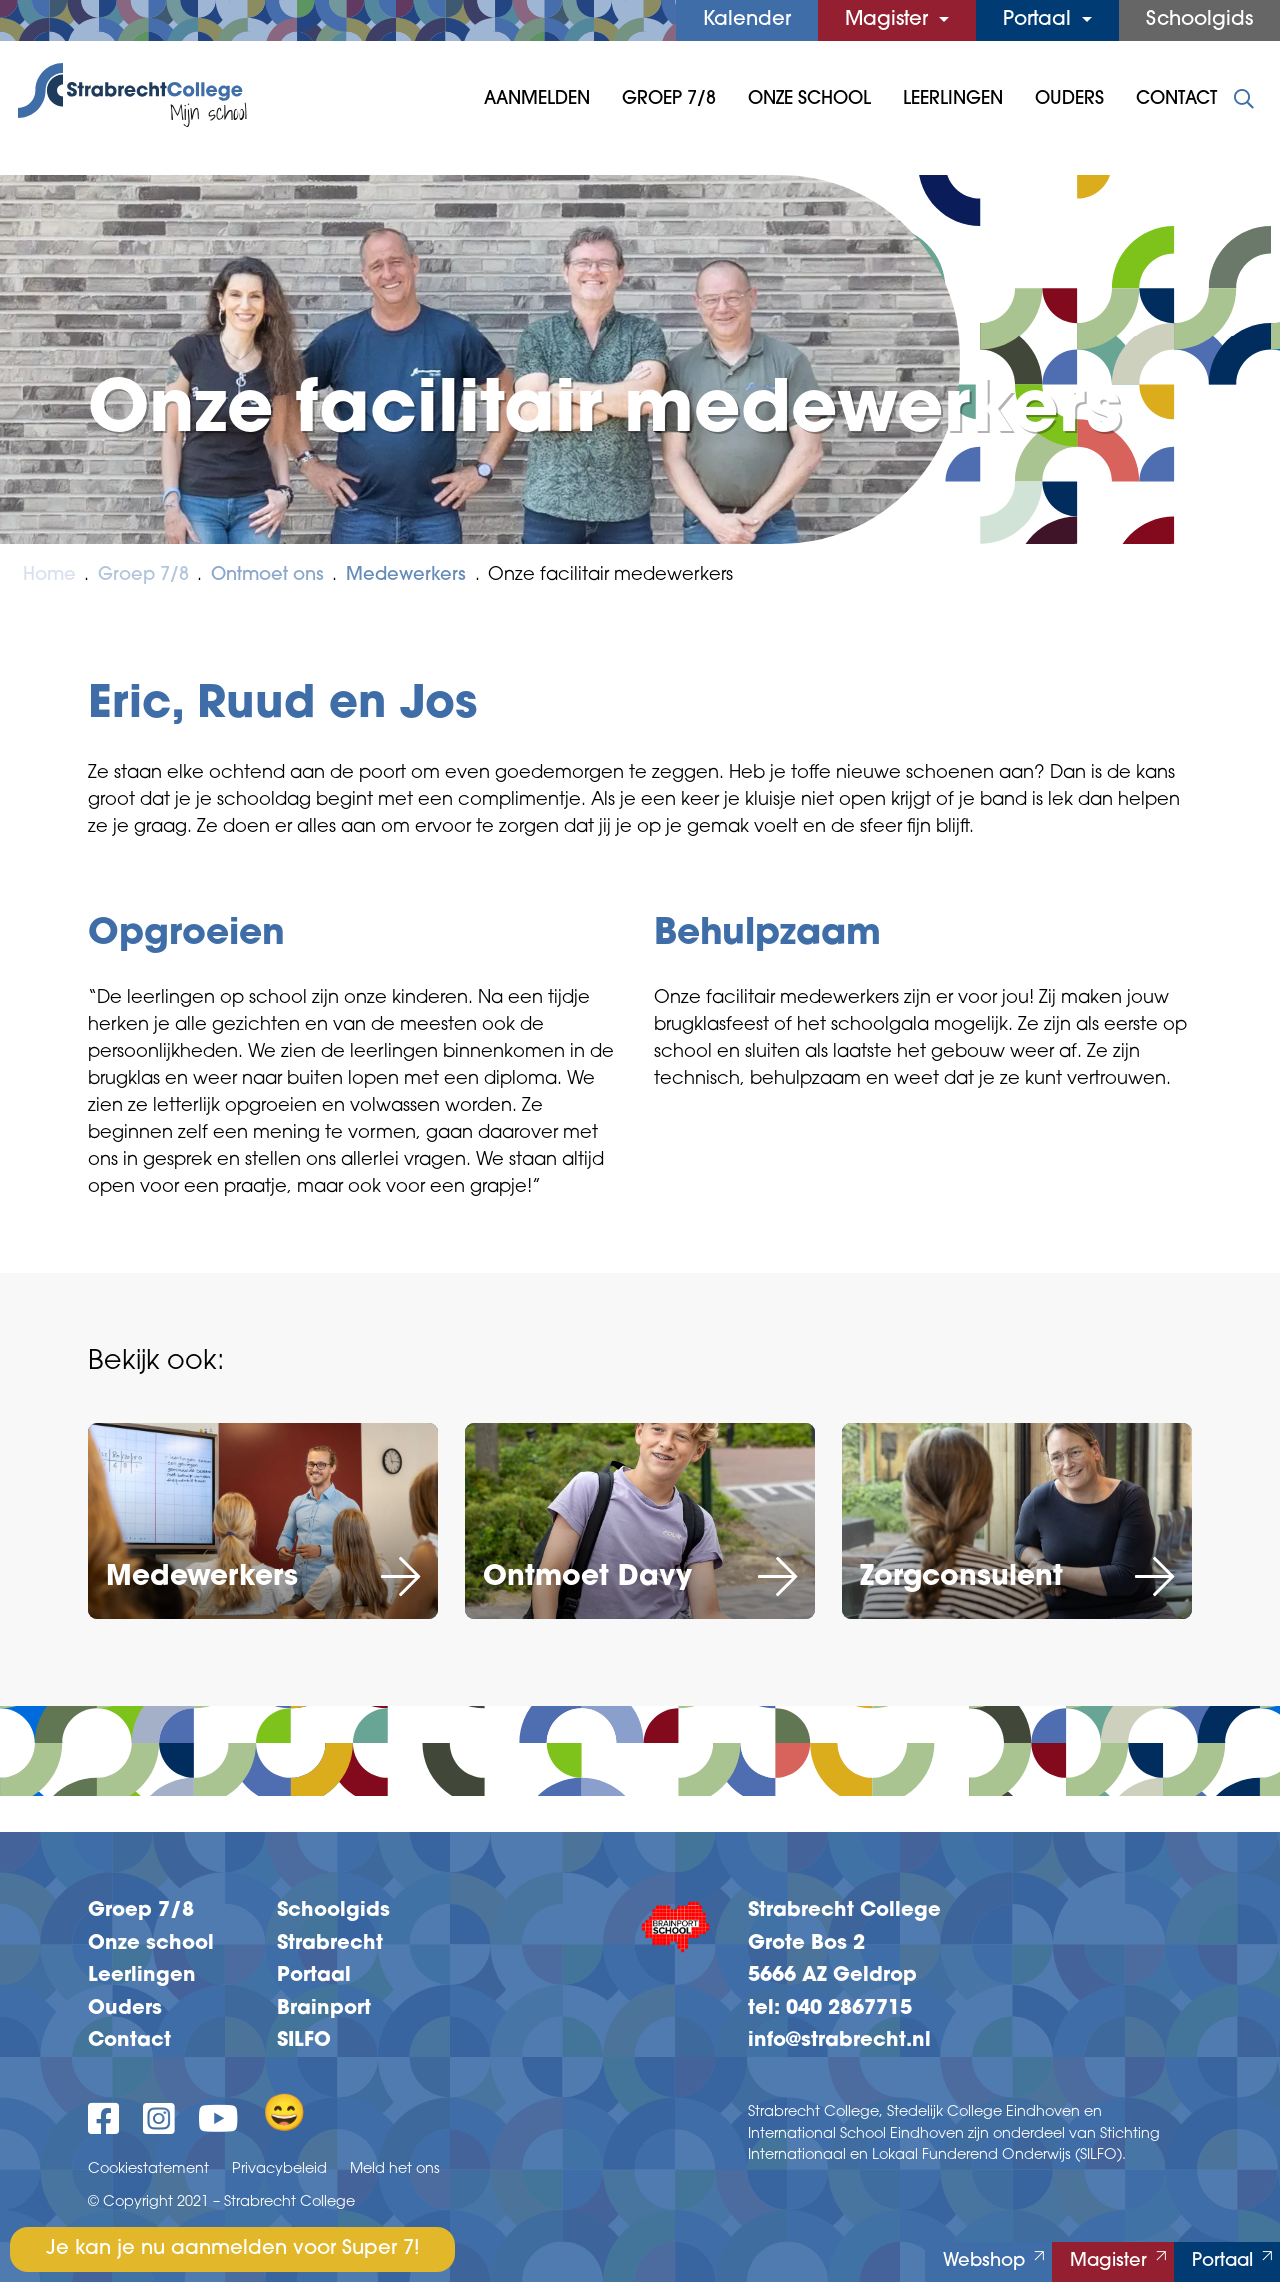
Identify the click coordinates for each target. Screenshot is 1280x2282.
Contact (1176, 99)
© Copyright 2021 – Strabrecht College (221, 2202)
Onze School (809, 99)
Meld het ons (395, 2169)
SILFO (304, 2041)
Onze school (151, 1944)
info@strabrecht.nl (839, 2041)
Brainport (324, 2009)
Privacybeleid (279, 2169)
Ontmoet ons (267, 575)
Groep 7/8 (669, 99)
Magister (889, 20)
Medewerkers (406, 575)
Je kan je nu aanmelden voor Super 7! (232, 2249)
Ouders (1069, 99)
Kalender (747, 20)
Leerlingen (953, 99)
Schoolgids (1199, 20)
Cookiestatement (148, 2169)
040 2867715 (849, 2009)
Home (49, 575)
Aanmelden (537, 99)
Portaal (1040, 20)
